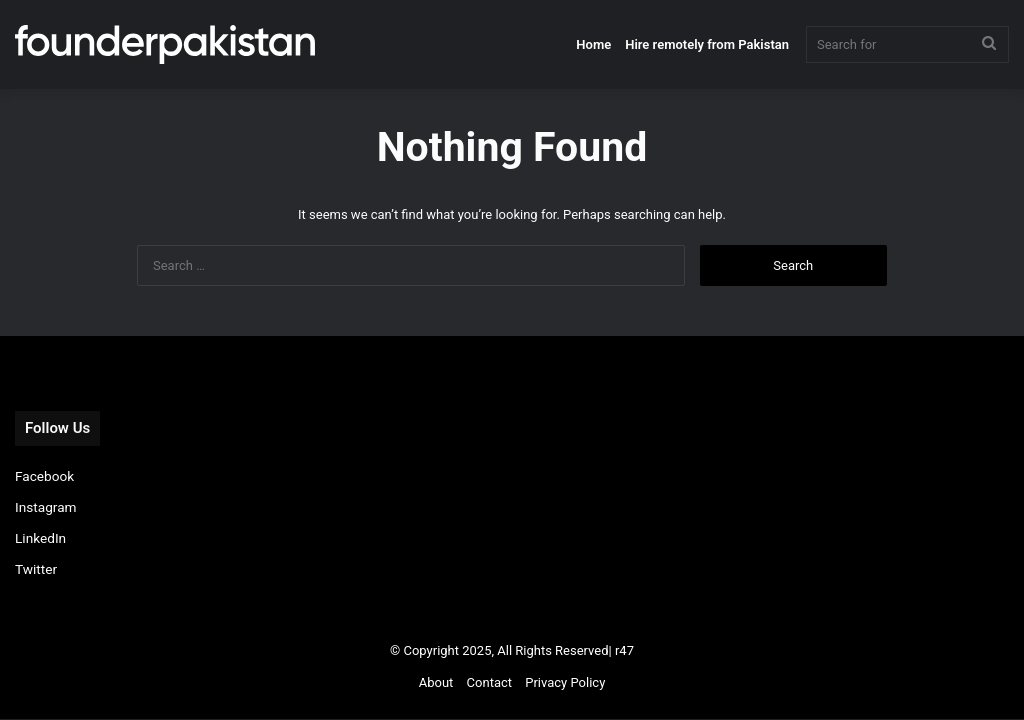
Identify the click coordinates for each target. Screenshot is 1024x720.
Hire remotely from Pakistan (707, 44)
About (436, 682)
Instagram (46, 507)
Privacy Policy (565, 682)
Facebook (44, 476)
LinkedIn (40, 538)
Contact (489, 682)
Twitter (36, 569)
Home (593, 44)
